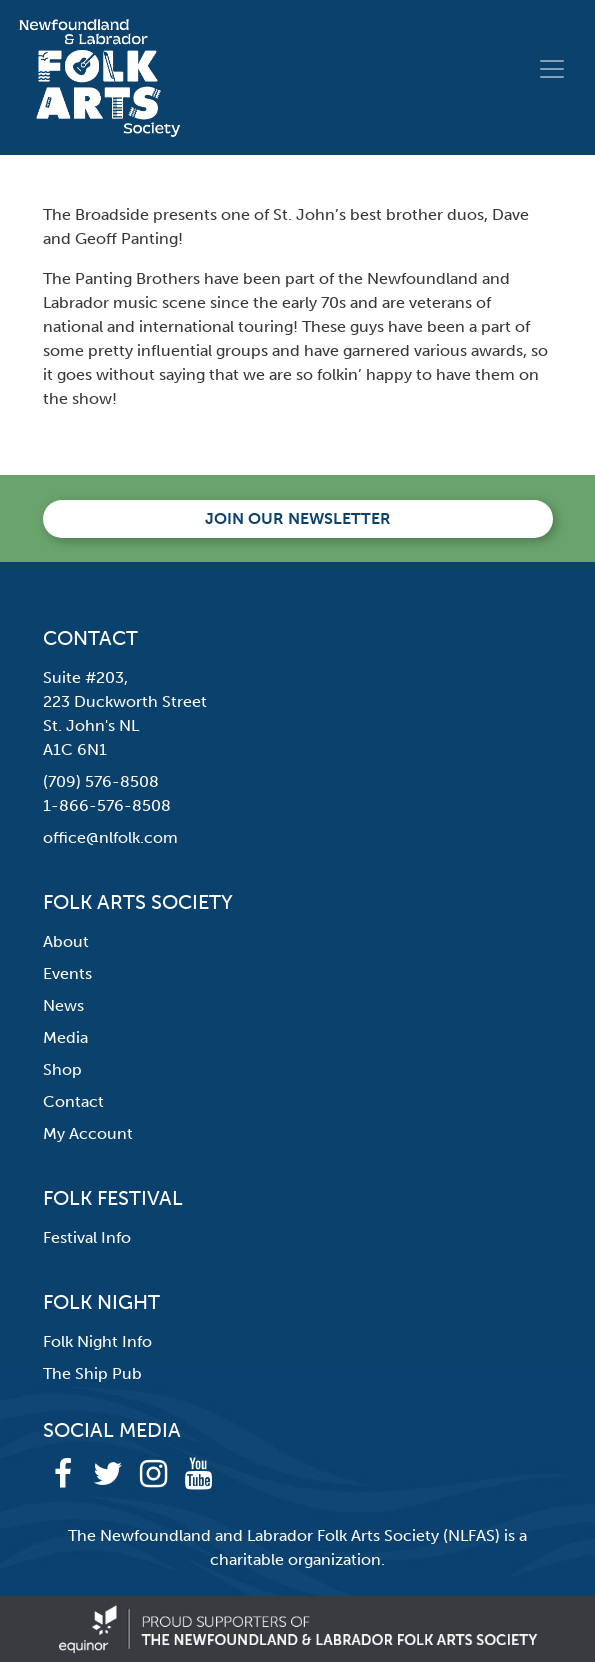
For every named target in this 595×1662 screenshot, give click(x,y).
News (63, 1005)
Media (65, 1037)
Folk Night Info (97, 1341)
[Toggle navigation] (552, 69)
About (66, 941)
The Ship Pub (92, 1373)
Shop (62, 1069)
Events (67, 973)
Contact (73, 1101)
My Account (88, 1133)
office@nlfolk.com (110, 837)
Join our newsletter (298, 518)
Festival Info (87, 1237)
